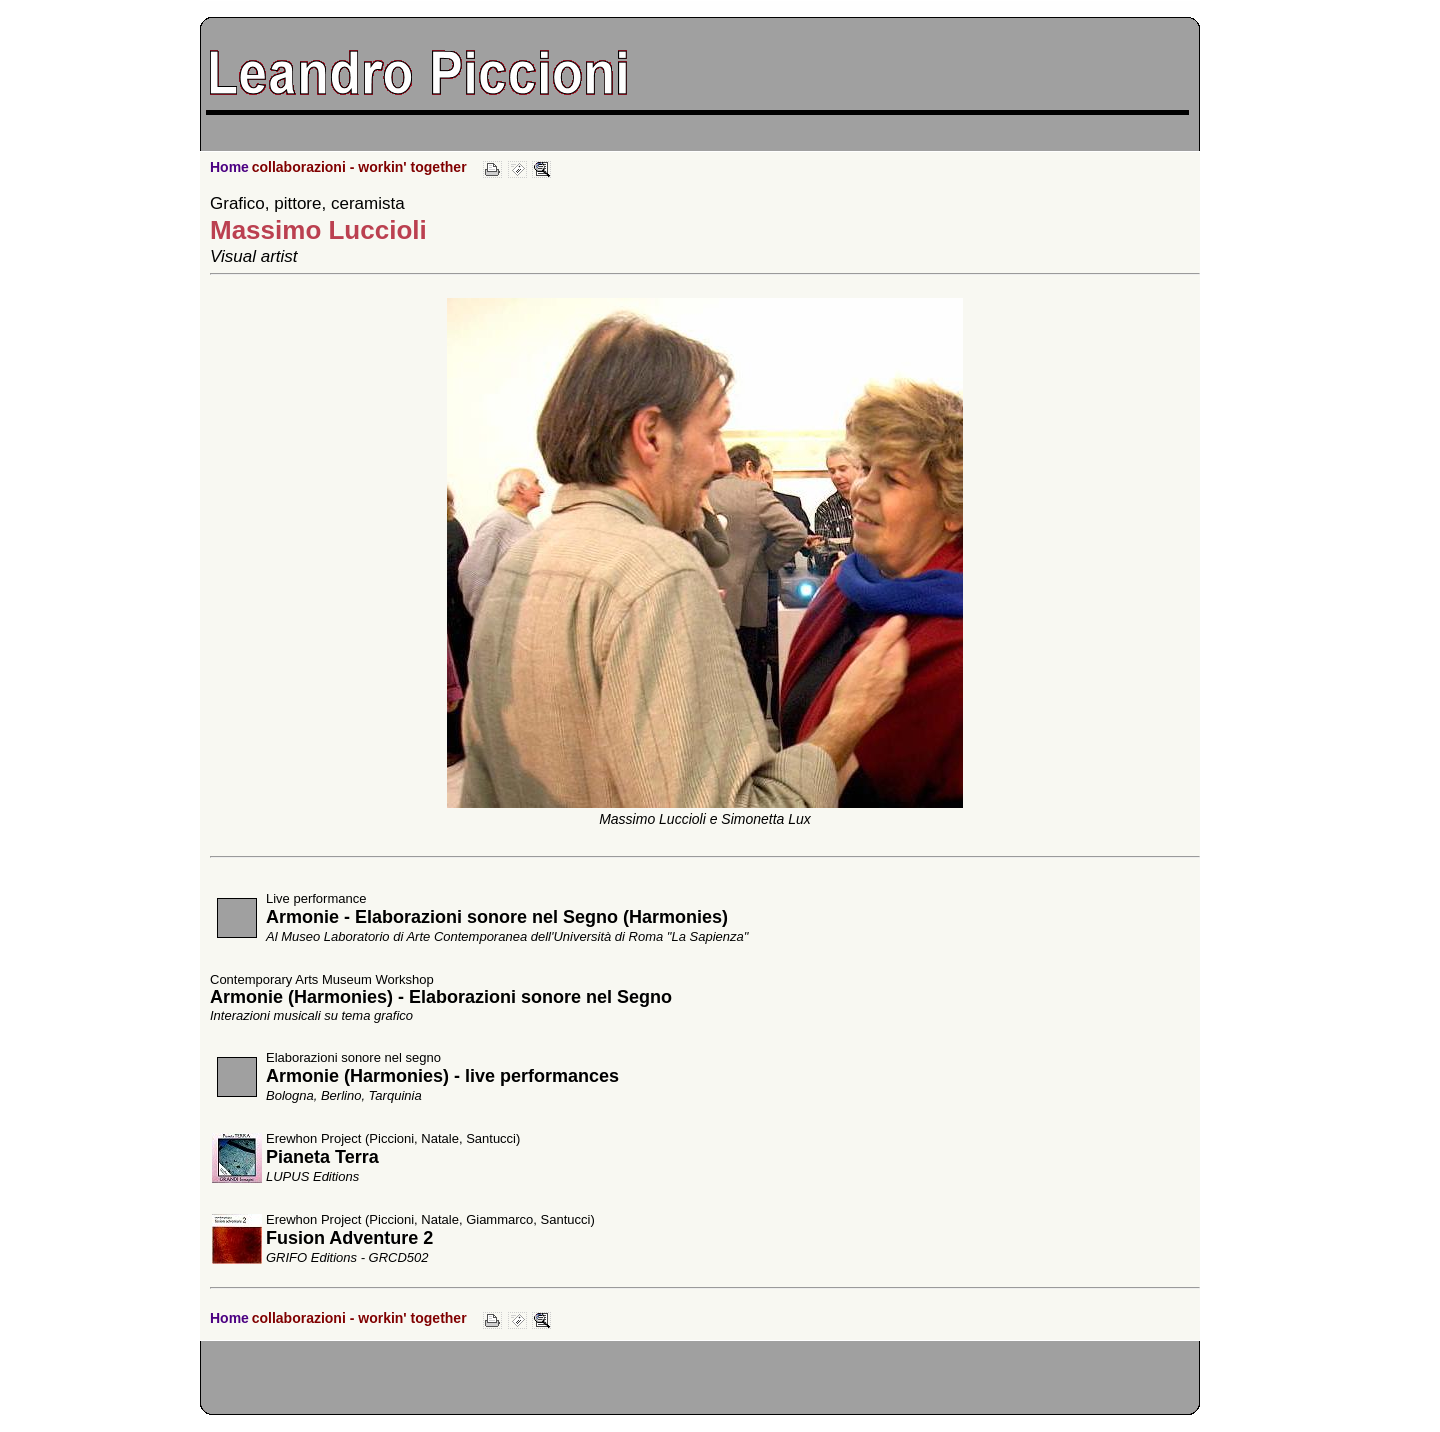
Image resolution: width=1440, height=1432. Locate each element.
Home (229, 167)
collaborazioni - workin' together (359, 167)
